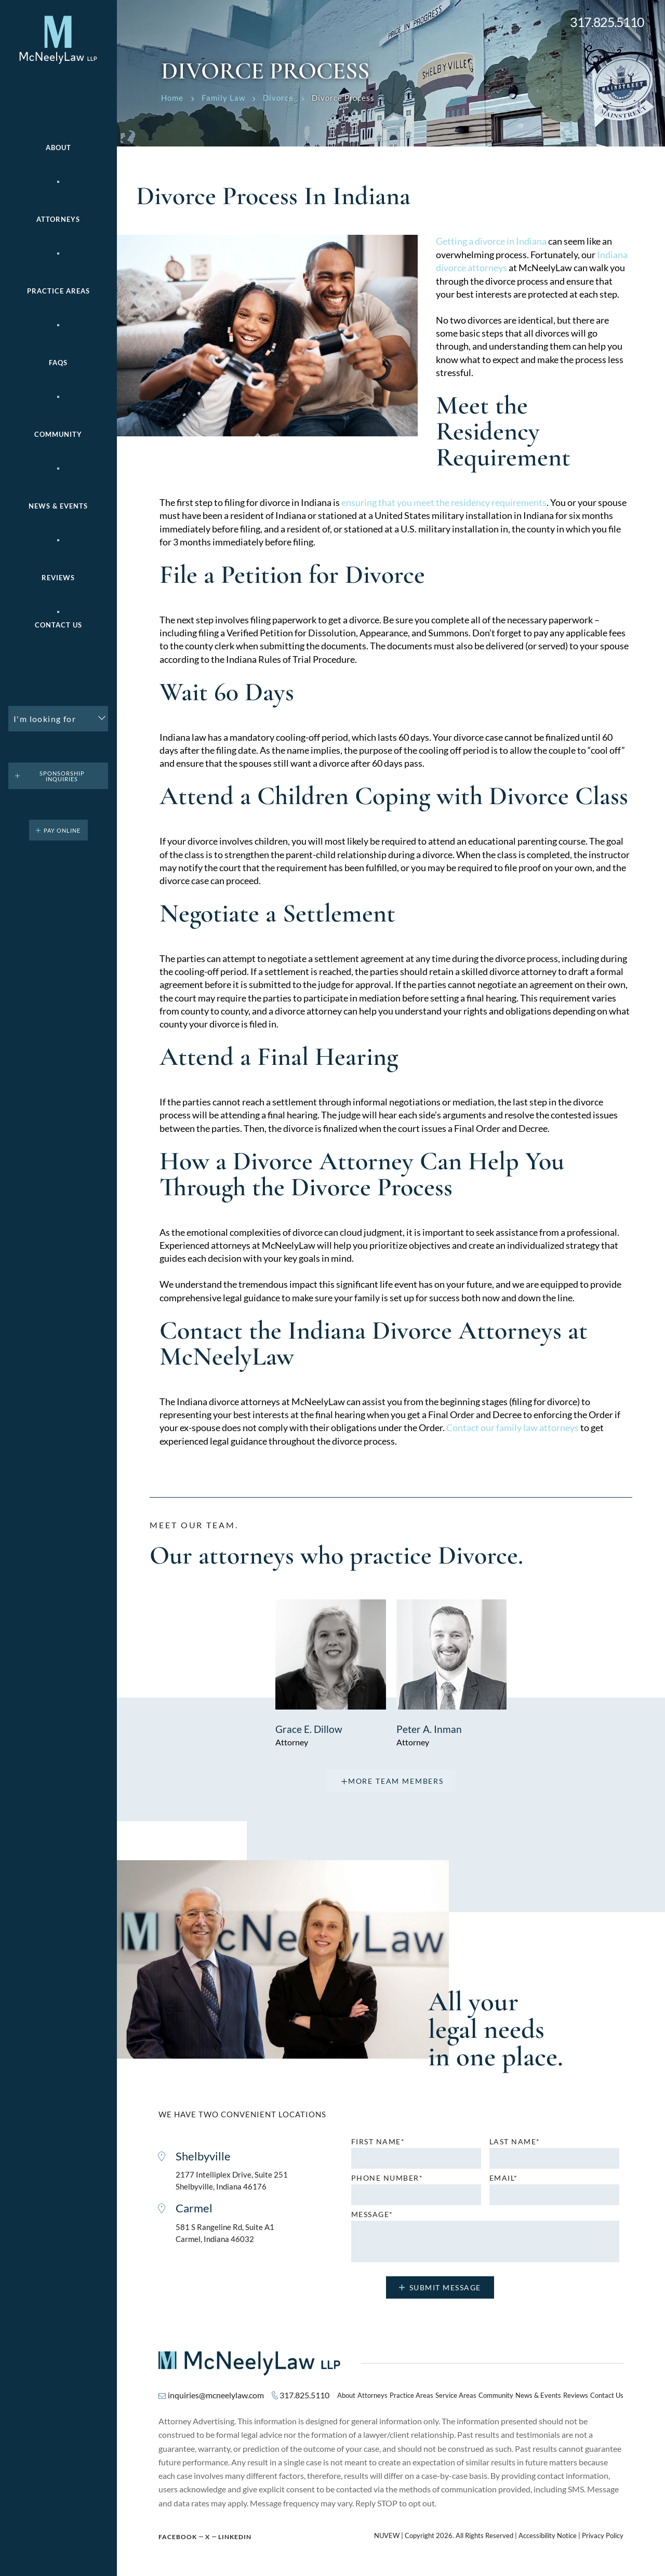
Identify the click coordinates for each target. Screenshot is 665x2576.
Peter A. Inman (429, 1727)
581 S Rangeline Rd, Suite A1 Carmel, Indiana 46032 (225, 2233)
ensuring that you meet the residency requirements (444, 502)
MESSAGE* (372, 2213)
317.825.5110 (607, 22)
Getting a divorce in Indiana (491, 241)
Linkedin (234, 2536)
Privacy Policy (602, 2534)
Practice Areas (411, 2395)
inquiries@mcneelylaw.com (216, 2394)
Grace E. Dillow (309, 1727)
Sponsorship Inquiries (62, 776)
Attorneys (58, 219)
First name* (378, 2140)
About (58, 147)
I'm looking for (45, 719)
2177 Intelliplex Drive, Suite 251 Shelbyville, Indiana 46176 (232, 2180)
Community (58, 434)
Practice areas (58, 291)
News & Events (58, 506)
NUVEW (387, 2534)
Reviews (58, 578)
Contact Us (58, 625)
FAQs (58, 362)
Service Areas (455, 2395)
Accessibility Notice (547, 2534)
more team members (396, 1780)
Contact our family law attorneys (512, 1427)
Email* (503, 2177)
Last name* (514, 2140)
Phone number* (387, 2177)
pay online (62, 830)
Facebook (177, 2536)
